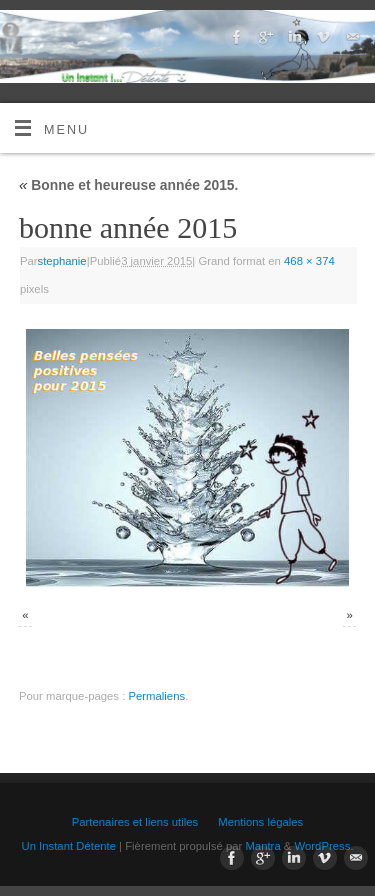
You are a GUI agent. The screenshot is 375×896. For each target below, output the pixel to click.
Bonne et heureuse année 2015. (129, 185)
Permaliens (156, 696)
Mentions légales (260, 822)
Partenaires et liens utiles (135, 822)
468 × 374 (309, 261)
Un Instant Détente (68, 846)
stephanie (62, 261)
